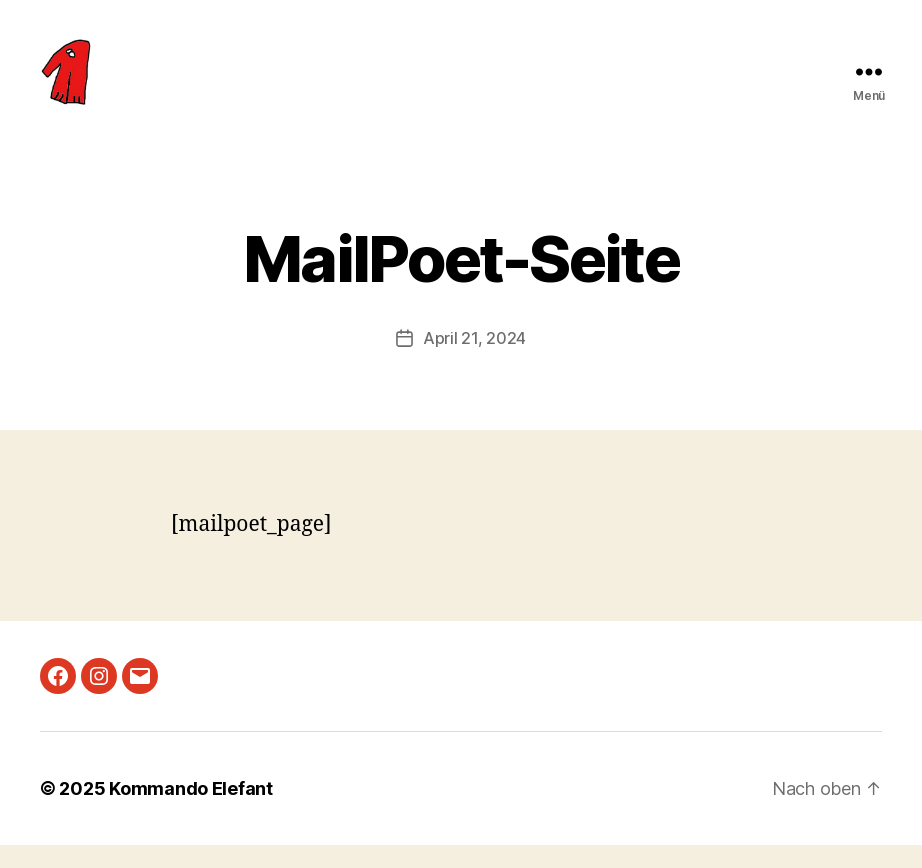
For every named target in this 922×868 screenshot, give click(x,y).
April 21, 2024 (474, 361)
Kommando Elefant (191, 811)
